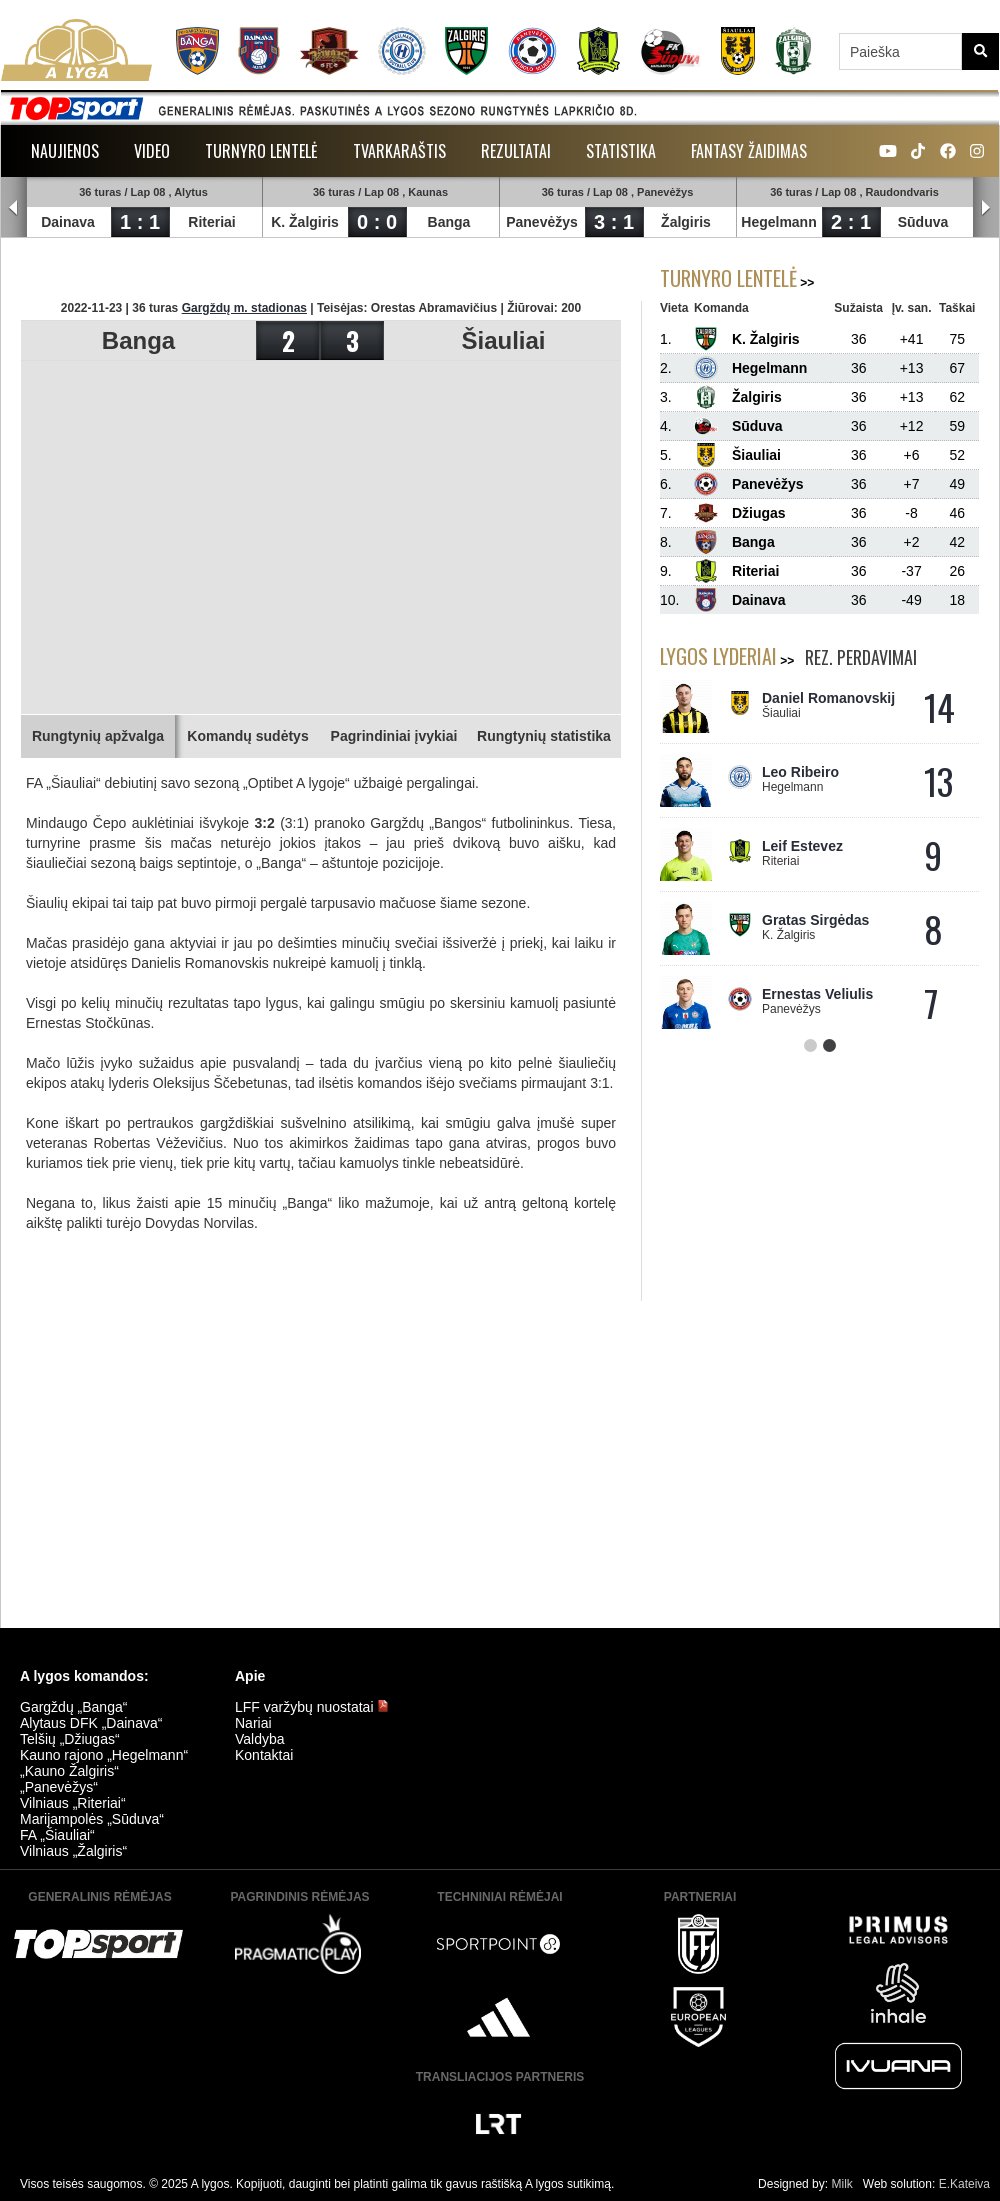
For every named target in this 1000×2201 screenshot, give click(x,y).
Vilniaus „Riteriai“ (73, 1803)
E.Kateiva (964, 2184)
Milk (841, 2184)
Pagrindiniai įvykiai (394, 736)
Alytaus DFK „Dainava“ (91, 1723)
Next (986, 208)
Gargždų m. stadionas (244, 308)
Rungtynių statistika (544, 736)
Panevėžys (542, 222)
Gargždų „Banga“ (73, 1707)
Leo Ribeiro (800, 772)
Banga (449, 222)
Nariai (253, 1723)
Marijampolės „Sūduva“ (92, 1819)
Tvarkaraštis (399, 151)
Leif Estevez (802, 846)
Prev (14, 208)
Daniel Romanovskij (828, 698)
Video (152, 151)
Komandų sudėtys (247, 736)
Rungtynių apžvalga (98, 736)
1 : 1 (140, 222)
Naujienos (65, 151)
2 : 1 (851, 222)
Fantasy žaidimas (749, 151)
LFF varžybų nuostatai (312, 1707)
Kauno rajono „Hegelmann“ (104, 1755)
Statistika (621, 151)
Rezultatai (516, 151)
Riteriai (211, 222)
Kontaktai (264, 1755)
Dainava (68, 222)
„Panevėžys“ (59, 1787)
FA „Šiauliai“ (57, 1835)
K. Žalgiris (305, 222)
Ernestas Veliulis (817, 994)
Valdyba (260, 1739)
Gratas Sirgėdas (815, 920)
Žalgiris (686, 222)
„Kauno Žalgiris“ (69, 1771)
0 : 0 (377, 222)
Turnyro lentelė (261, 151)
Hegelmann (778, 222)
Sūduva (923, 222)
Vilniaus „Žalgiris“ (73, 1851)
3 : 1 (614, 222)
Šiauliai (503, 340)
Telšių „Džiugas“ (70, 1739)
